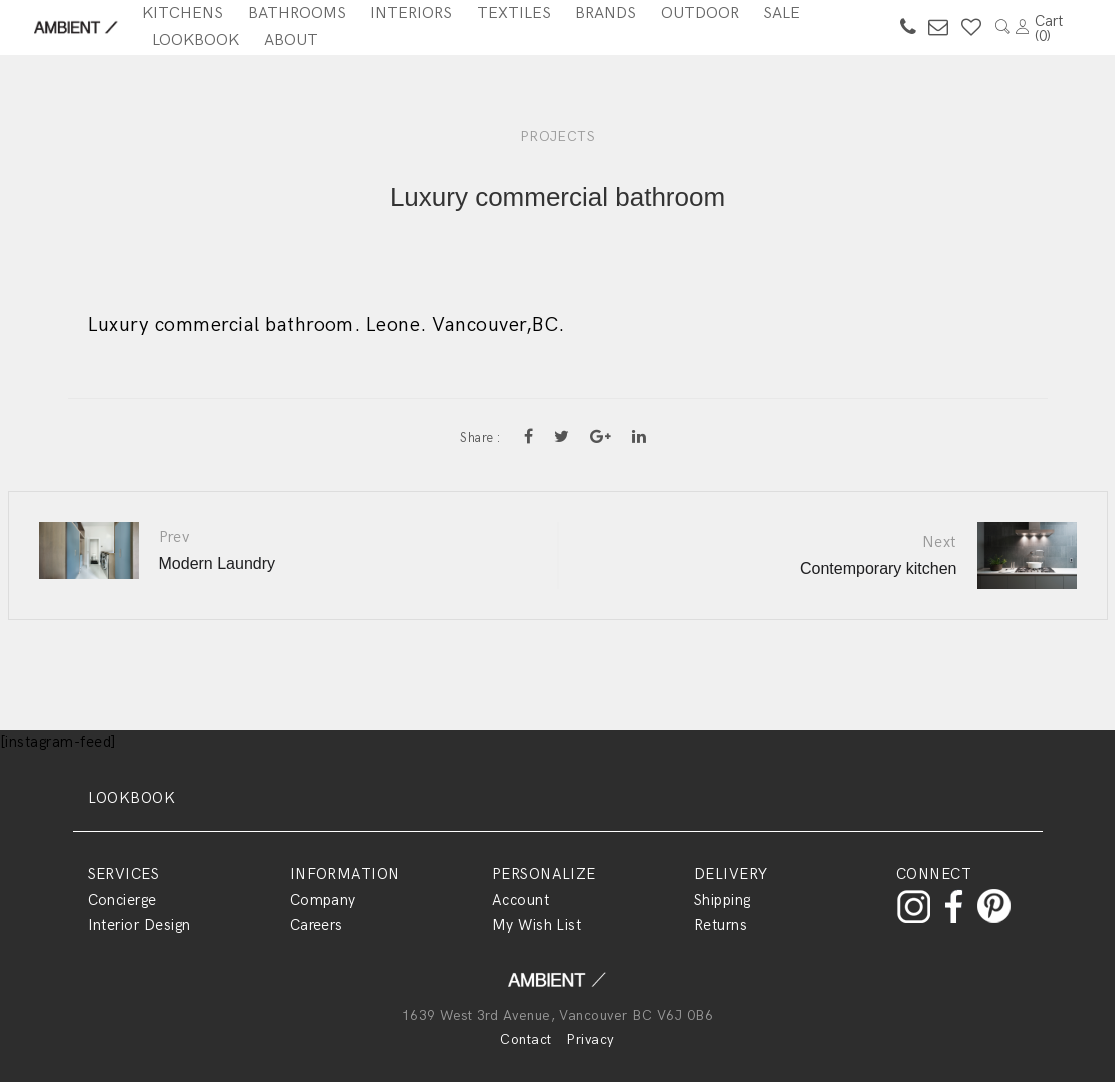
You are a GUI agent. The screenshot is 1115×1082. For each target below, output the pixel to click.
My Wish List (537, 925)
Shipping (722, 900)
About (291, 40)
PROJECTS (558, 136)
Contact (525, 1039)
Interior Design (139, 925)
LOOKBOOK (132, 798)
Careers (316, 925)
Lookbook (195, 40)
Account (520, 900)
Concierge (122, 900)
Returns (720, 925)
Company (323, 900)
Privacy (590, 1039)
